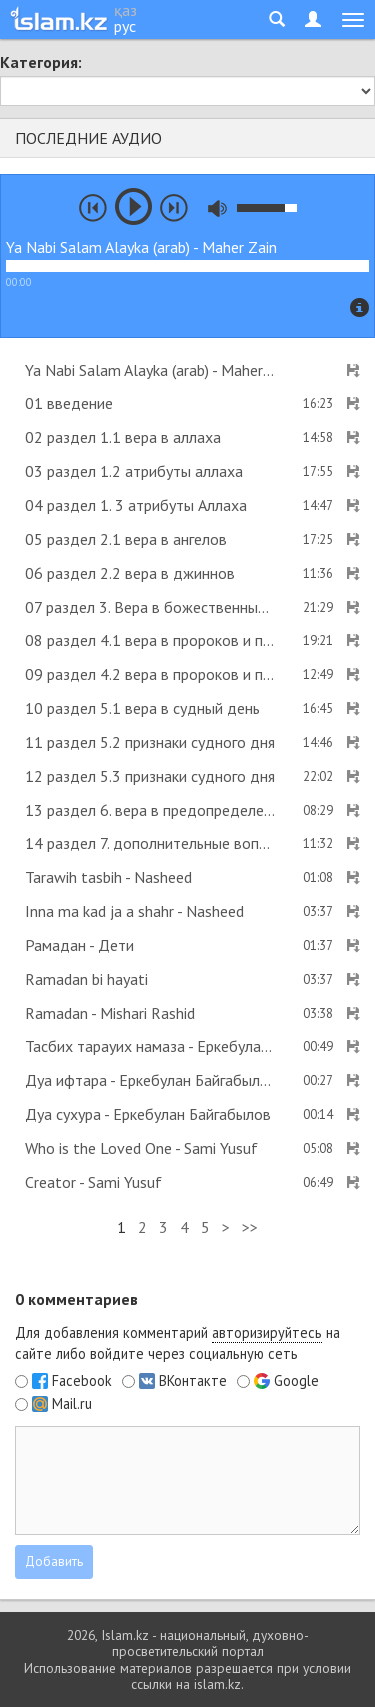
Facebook (82, 1381)
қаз (125, 10)
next (174, 208)
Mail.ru (72, 1404)
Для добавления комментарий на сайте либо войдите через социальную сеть (177, 1343)
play (133, 206)
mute (217, 208)
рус (125, 26)
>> (250, 1227)
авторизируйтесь (267, 1332)
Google (296, 1381)
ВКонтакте (193, 1381)
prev (93, 208)
